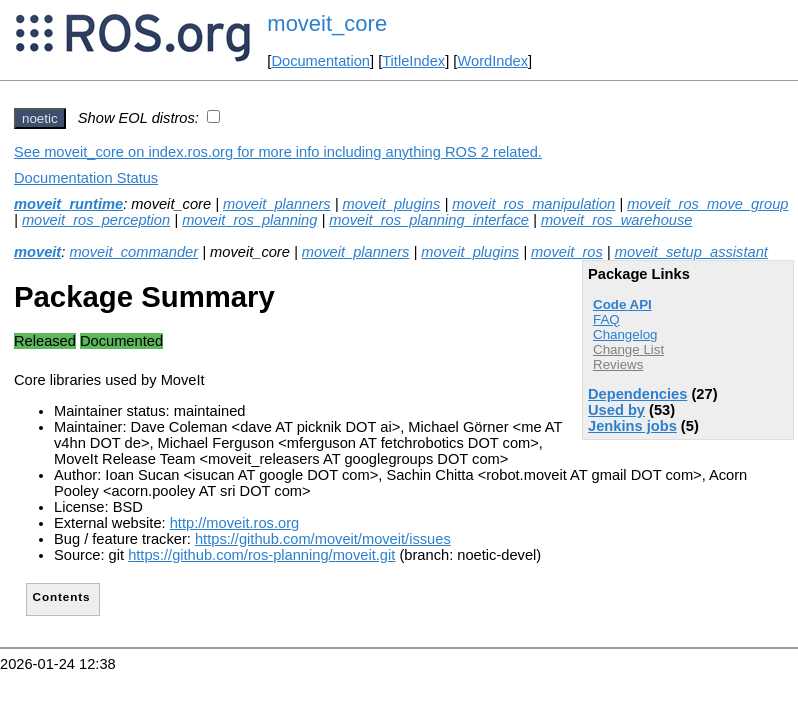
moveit (37, 252)
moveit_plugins (392, 204)
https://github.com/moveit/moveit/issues (323, 539)
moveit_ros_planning (249, 220)
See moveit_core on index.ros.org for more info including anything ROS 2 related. (278, 152)
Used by (616, 410)
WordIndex (492, 61)
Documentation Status (86, 178)
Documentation (320, 61)
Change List (628, 349)
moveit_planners (277, 204)
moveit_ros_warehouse (617, 220)
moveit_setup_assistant (691, 252)
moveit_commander (133, 252)
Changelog (625, 334)
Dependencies (637, 394)
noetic (40, 118)
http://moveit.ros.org (235, 523)
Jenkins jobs (632, 426)
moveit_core (327, 23)
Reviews (618, 364)
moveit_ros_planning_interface (429, 220)
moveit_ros (567, 252)
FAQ (606, 319)
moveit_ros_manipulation (533, 204)
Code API (622, 304)
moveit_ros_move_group (707, 204)
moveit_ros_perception (96, 220)
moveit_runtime (68, 204)
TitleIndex (413, 61)
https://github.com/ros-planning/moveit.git (261, 555)
